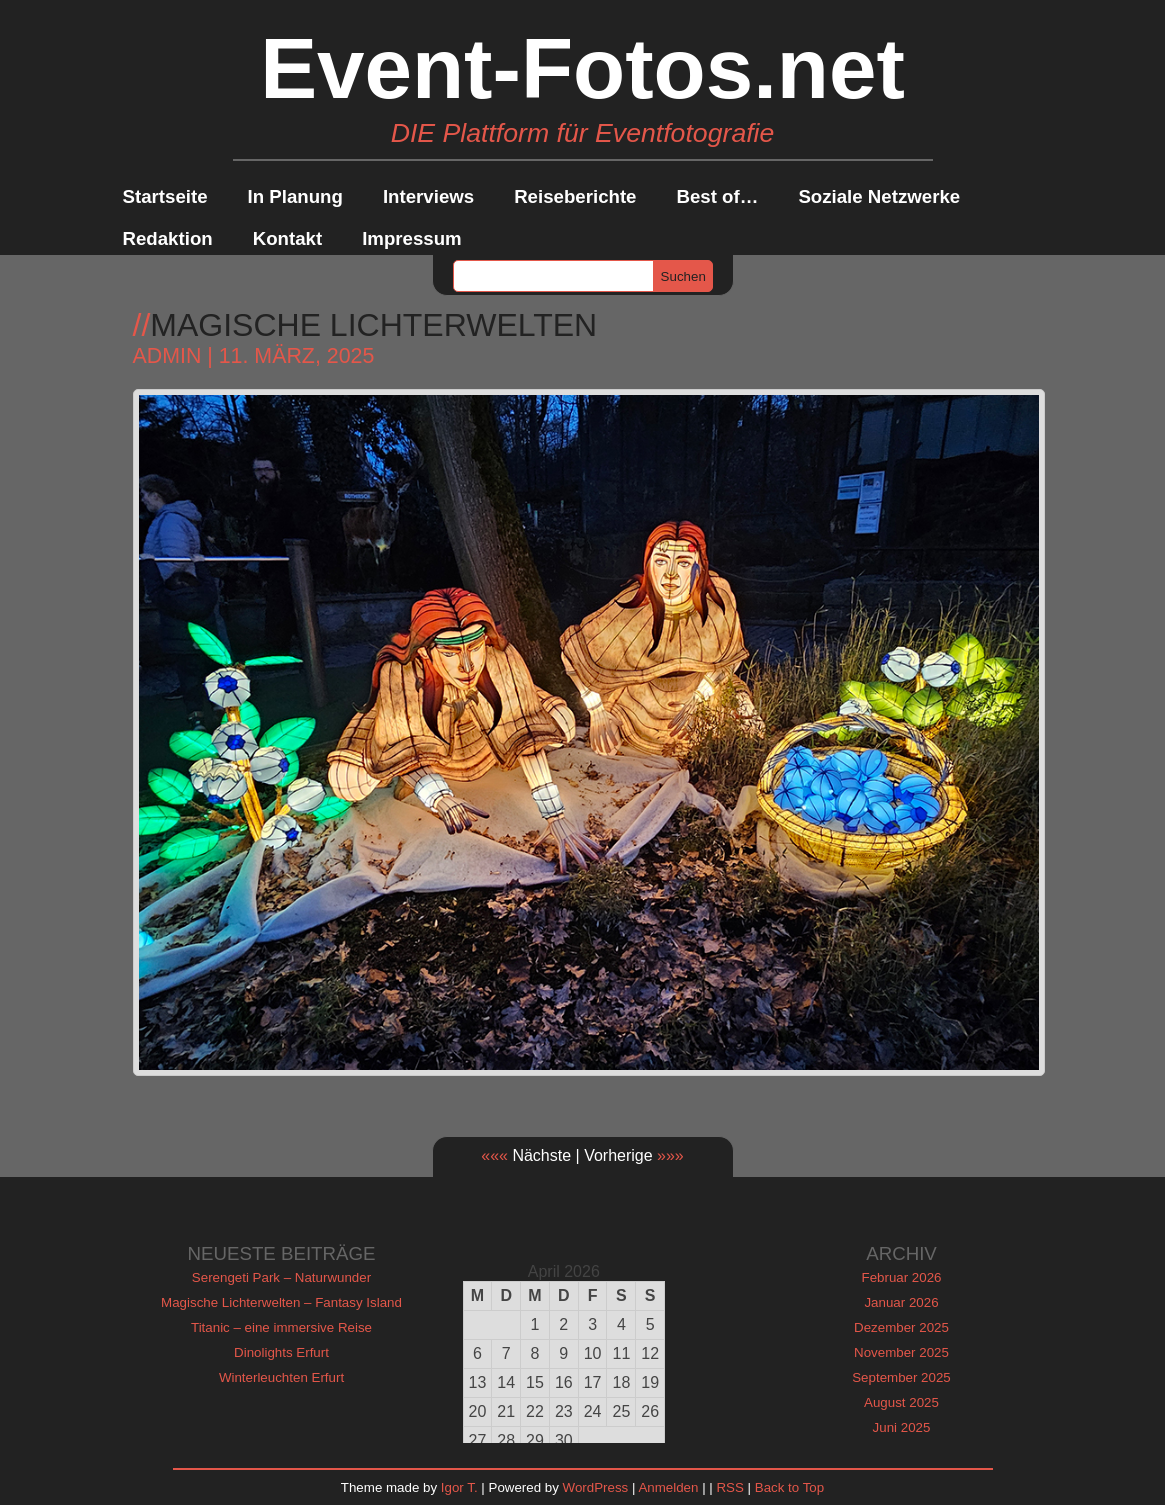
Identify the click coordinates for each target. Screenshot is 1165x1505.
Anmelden (668, 1487)
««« (494, 1155)
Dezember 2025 (901, 1327)
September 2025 (901, 1377)
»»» (670, 1155)
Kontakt (287, 238)
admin (167, 356)
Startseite (165, 196)
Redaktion (168, 238)
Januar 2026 (901, 1302)
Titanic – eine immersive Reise (281, 1327)
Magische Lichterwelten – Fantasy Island (281, 1302)
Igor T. (459, 1487)
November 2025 (901, 1352)
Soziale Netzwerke (879, 196)
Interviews (428, 196)
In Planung (295, 196)
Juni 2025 (902, 1427)
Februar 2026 (901, 1277)
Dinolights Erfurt (281, 1352)
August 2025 (901, 1402)
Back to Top (789, 1487)
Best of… (718, 196)
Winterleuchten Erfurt (281, 1377)
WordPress (596, 1487)
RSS (729, 1487)
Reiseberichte (575, 196)
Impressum (412, 238)
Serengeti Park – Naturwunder (281, 1277)
